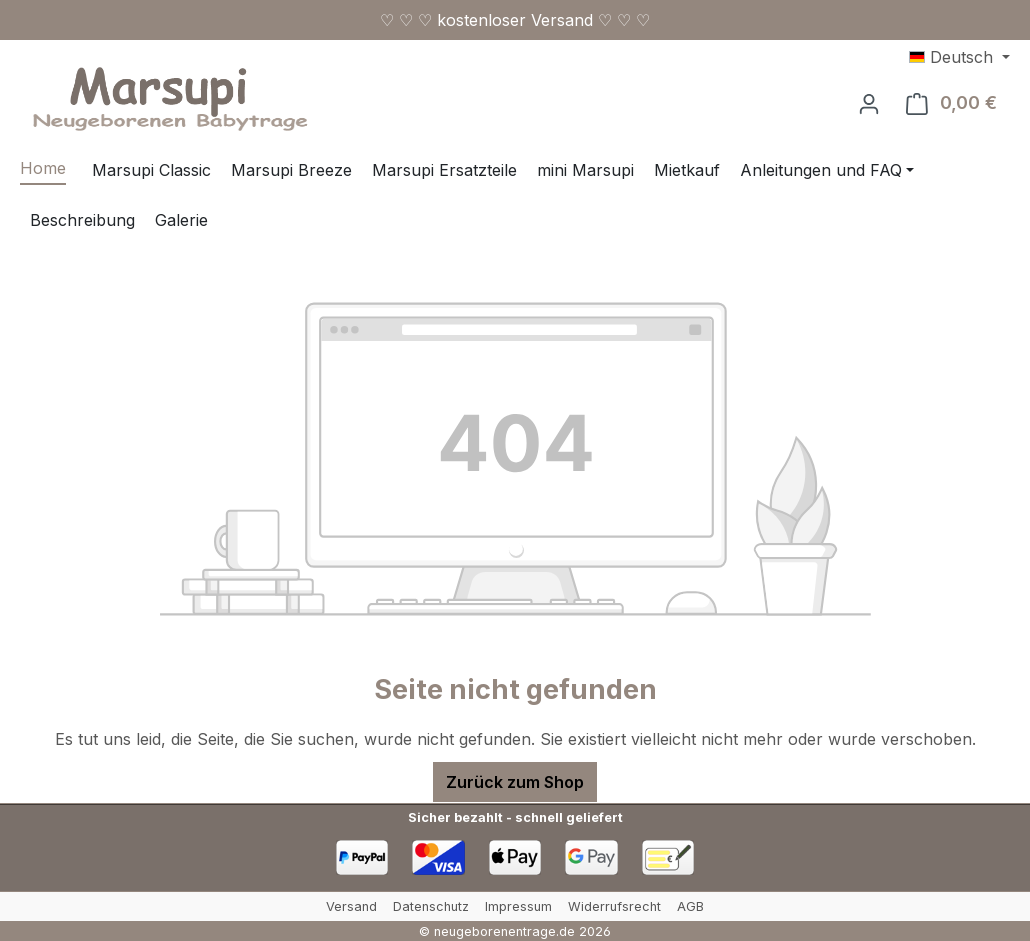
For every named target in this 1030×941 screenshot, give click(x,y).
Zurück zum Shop (515, 782)
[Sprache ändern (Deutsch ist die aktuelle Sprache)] (959, 57)
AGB (690, 906)
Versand (351, 906)
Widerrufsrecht (614, 906)
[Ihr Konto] (869, 103)
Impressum (518, 906)
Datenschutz (431, 906)
